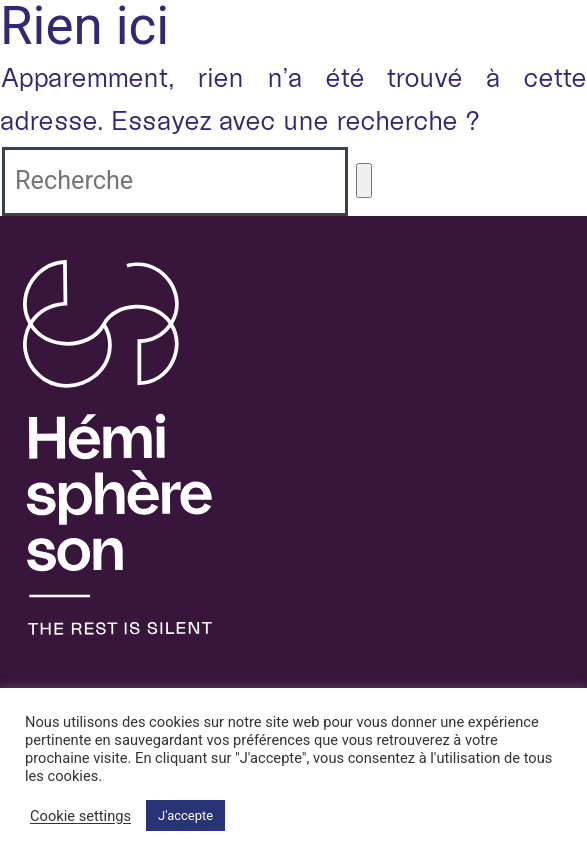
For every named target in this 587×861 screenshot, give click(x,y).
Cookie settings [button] (80, 816)
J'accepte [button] (185, 815)
